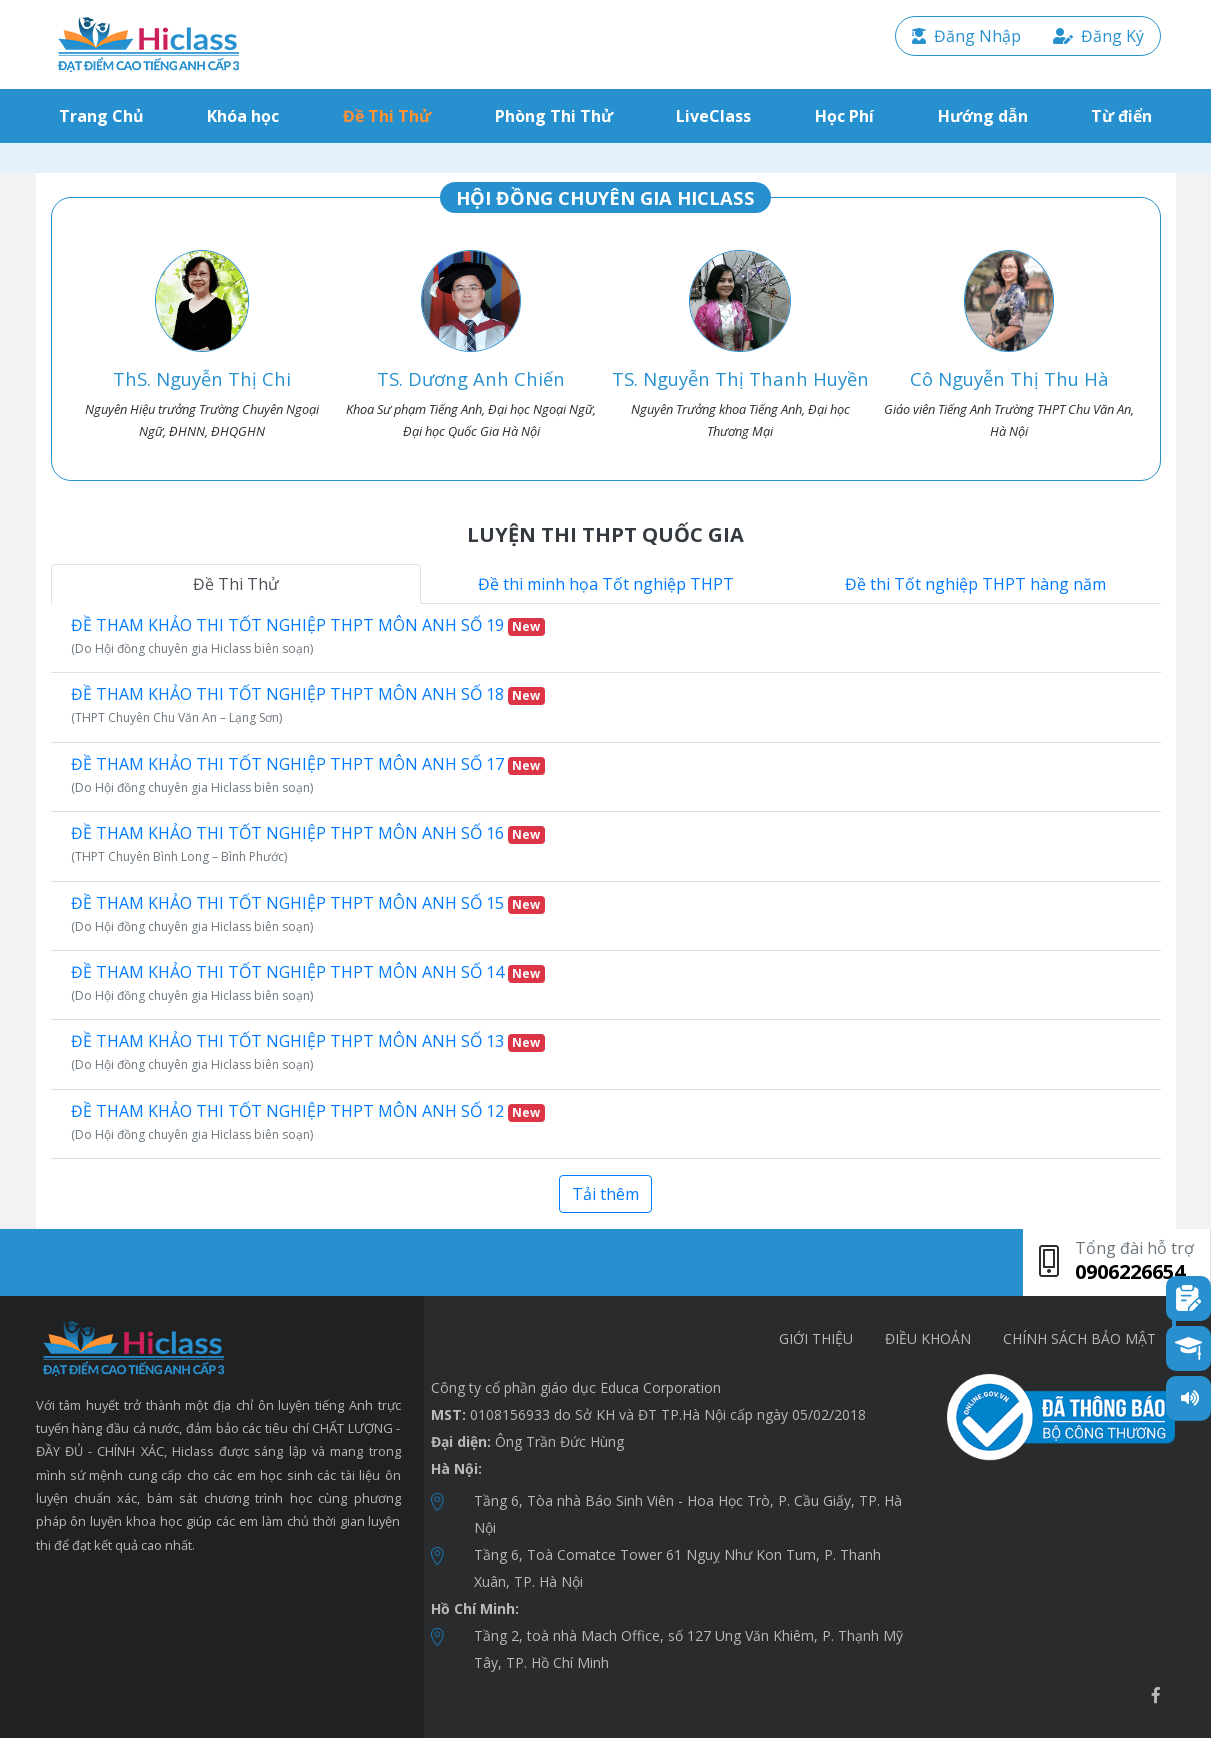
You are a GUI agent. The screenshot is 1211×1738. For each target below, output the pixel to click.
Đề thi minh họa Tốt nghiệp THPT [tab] (606, 584)
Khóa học (243, 116)
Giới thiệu (816, 1338)
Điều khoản (928, 1338)
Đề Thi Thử (387, 116)
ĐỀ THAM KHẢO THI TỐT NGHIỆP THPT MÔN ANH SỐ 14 (308, 972)
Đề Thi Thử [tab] (236, 584)
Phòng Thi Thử (554, 116)
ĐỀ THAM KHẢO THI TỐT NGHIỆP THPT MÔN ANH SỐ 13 (308, 1041)
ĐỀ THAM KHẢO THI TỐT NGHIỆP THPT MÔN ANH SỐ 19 (308, 625)
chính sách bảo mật (1079, 1338)
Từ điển (1121, 116)
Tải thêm (605, 1194)
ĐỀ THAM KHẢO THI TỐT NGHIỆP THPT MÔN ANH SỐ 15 (308, 903)
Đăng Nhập (966, 36)
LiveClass (713, 116)
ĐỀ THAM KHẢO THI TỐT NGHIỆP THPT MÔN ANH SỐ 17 (308, 764)
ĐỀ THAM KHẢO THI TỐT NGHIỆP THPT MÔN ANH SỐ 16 (308, 833)
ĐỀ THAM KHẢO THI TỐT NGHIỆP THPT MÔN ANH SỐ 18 (308, 694)
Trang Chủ (105, 115)
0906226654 (1130, 1271)
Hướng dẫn (983, 116)
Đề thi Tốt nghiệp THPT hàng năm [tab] (975, 584)
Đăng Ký (1098, 36)
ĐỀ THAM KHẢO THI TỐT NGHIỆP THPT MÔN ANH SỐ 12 (308, 1111)
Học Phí (844, 116)
